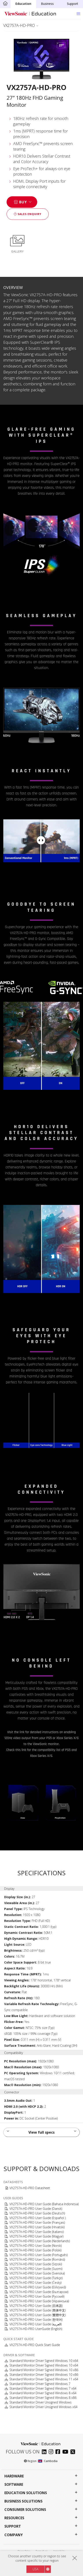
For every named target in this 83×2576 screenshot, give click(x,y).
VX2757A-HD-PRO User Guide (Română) (37, 2259)
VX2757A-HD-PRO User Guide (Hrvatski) (37, 2227)
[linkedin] (45, 2452)
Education (23, 4)
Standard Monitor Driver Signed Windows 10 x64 (43, 2361)
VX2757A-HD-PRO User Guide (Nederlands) (39, 2241)
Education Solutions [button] (25, 2493)
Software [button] (13, 2484)
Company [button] (13, 2535)
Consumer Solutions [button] (25, 2510)
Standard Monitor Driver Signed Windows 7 (39, 2384)
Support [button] (12, 2526)
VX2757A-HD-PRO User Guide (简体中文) (37, 2310)
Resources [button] (14, 2518)
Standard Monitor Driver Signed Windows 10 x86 (43, 2370)
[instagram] (52, 2452)
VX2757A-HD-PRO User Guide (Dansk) (35, 2208)
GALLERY (17, 243)
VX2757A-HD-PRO (19, 25)
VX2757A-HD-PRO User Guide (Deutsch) (37, 2213)
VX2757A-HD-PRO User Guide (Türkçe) (36, 2278)
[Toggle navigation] (78, 13)
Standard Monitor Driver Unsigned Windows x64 (43, 2407)
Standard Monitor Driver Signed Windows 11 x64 (43, 2379)
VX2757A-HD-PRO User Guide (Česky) (35, 2282)
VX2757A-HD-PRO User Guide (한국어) (36, 2319)
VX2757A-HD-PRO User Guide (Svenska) (37, 2273)
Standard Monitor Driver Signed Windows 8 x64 (42, 2393)
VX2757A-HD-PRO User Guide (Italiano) (36, 2232)
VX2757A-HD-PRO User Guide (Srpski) (35, 2264)
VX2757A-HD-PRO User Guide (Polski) (35, 2250)
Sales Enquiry (27, 214)
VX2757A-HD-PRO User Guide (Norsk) (35, 2245)
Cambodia (47, 2461)
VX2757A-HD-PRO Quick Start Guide (34, 2345)
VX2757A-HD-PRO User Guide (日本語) (36, 2306)
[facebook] (58, 2452)
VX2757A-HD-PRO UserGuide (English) (35, 2329)
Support (72, 4)
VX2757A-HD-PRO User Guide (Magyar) (36, 2236)
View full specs (41, 2132)
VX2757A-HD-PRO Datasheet (29, 2188)
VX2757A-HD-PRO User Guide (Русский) (36, 2296)
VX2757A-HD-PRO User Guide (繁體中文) (37, 2315)
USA (35, 2569)
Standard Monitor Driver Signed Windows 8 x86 (42, 2398)
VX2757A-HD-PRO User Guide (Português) (38, 2255)
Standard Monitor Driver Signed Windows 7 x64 (42, 2388)
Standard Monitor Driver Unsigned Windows (40, 2402)
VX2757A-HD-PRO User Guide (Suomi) (35, 2269)
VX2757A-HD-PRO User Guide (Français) (37, 2222)
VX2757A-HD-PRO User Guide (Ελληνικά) (37, 2287)
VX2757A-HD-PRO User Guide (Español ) (37, 2218)
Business (47, 4)
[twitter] (73, 2452)
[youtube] (66, 2452)
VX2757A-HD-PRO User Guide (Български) (38, 2292)
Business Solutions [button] (23, 2501)
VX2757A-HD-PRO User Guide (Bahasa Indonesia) (44, 2204)
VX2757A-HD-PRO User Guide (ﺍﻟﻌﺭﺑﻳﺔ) (35, 2324)
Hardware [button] (14, 2476)
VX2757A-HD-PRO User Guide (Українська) (39, 2301)
